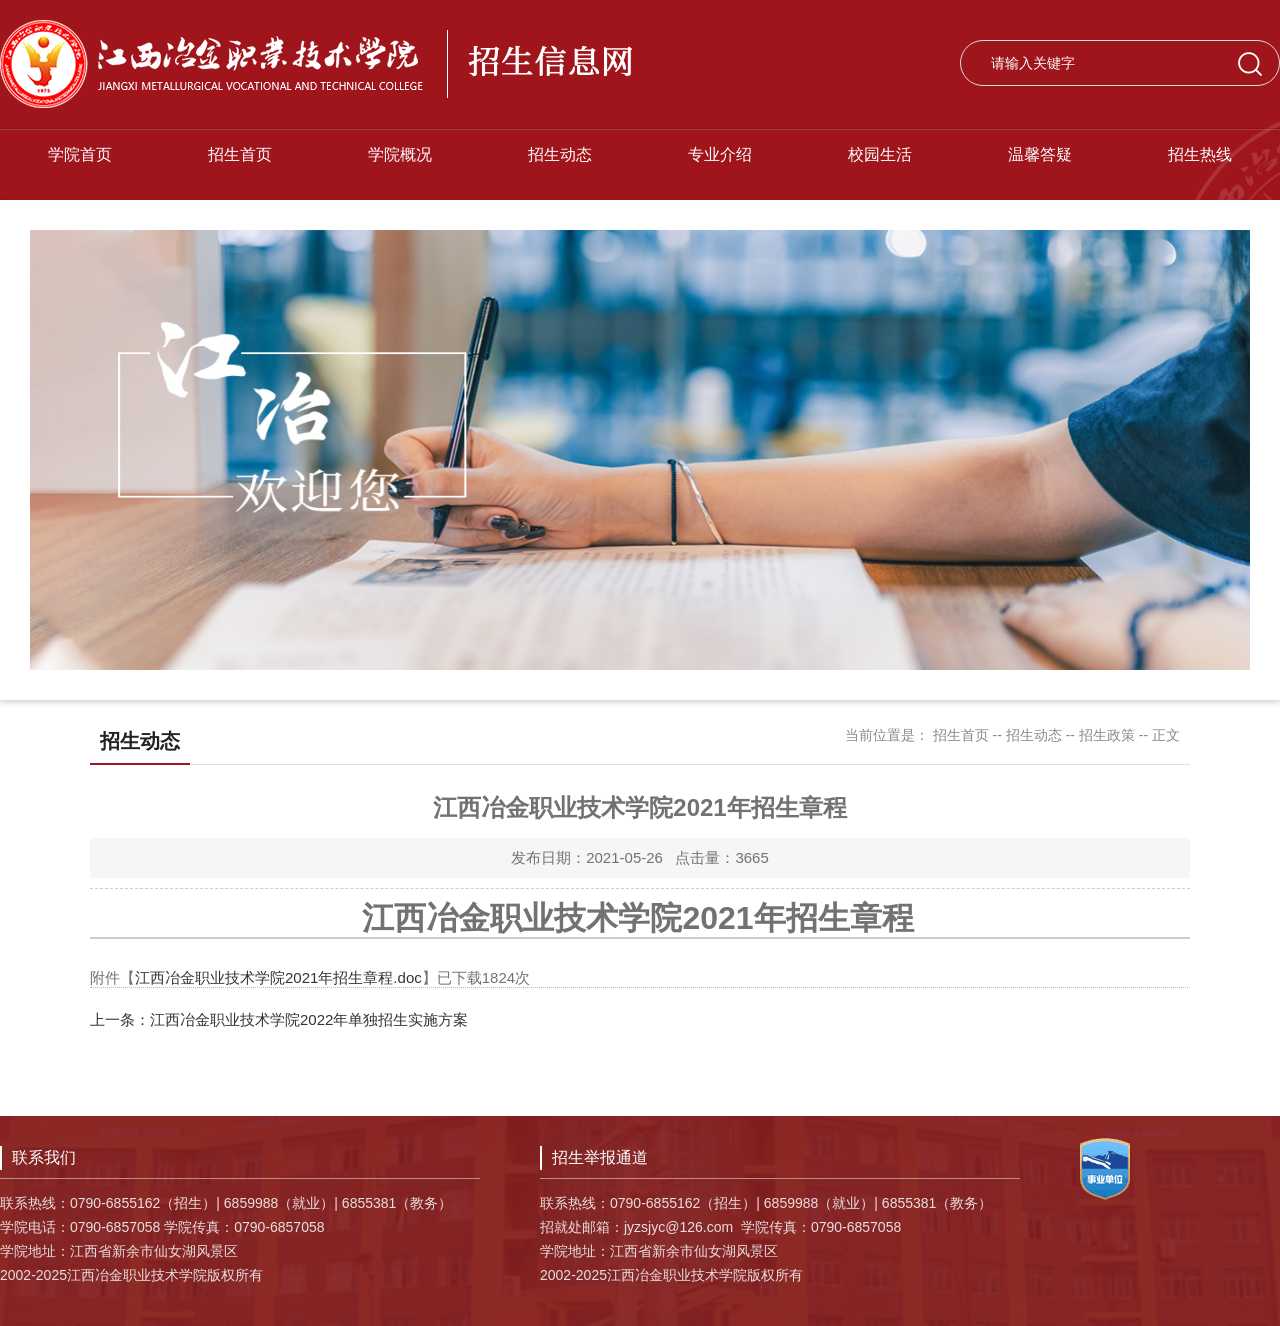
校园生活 (880, 154)
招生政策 (1107, 735)
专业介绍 (720, 154)
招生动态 (560, 154)
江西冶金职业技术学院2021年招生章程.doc (278, 977)
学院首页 (80, 154)
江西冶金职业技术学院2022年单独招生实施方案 (309, 1019)
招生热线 (1200, 154)
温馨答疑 (1040, 154)
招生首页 (240, 154)
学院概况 (400, 154)
